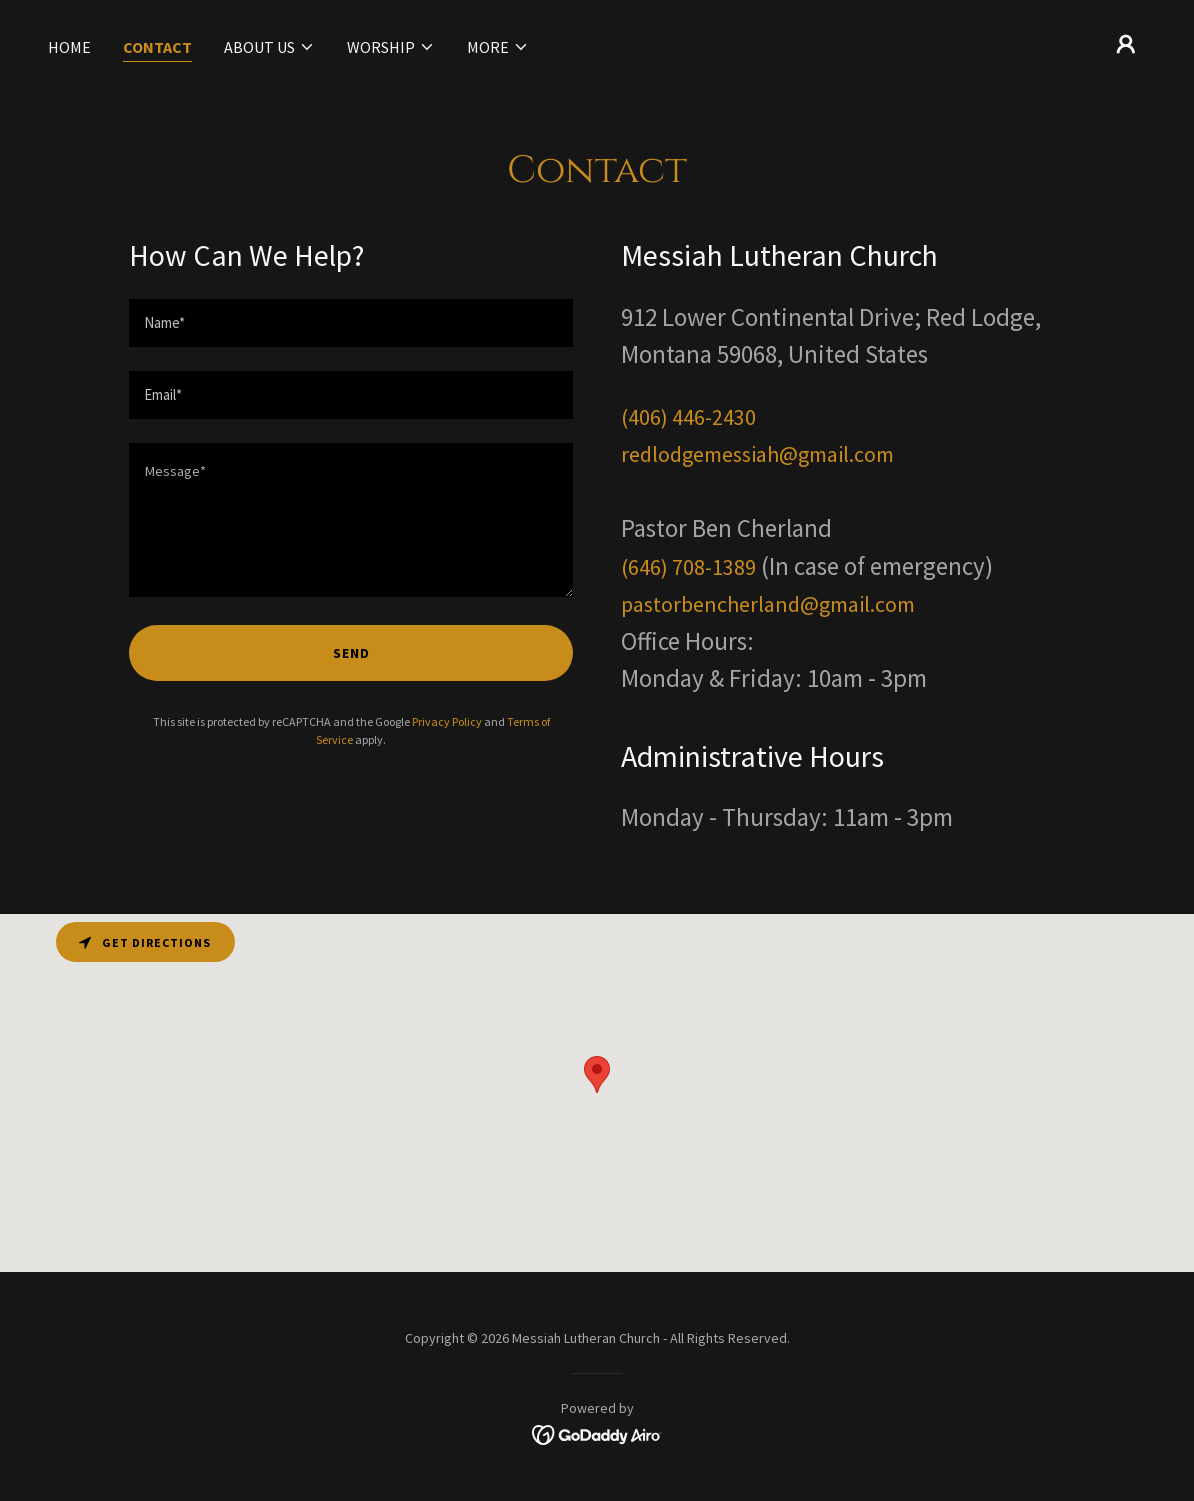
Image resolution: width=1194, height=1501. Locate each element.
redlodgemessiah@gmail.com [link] (757, 454)
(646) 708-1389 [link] (688, 567)
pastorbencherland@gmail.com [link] (768, 604)
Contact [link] (157, 47)
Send (351, 653)
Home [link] (69, 47)
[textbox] (351, 323)
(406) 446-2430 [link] (688, 417)
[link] (597, 1433)
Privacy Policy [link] (447, 721)
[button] (269, 47)
